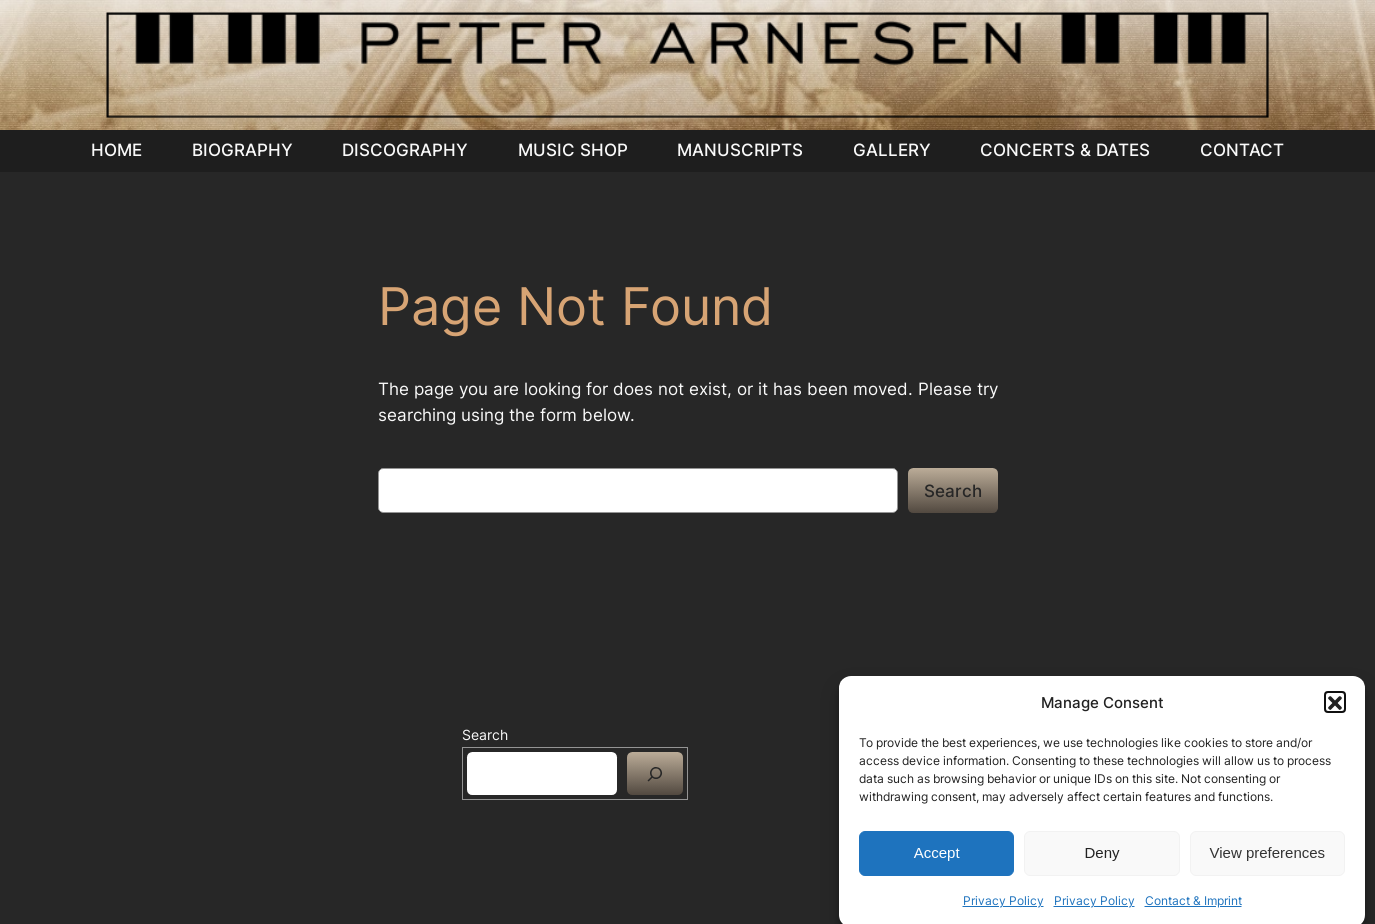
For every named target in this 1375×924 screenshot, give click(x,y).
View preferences (1268, 861)
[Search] (655, 773)
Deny (1101, 861)
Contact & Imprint (1193, 908)
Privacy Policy (1003, 908)
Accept (937, 861)
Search (953, 491)
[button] (1335, 711)
